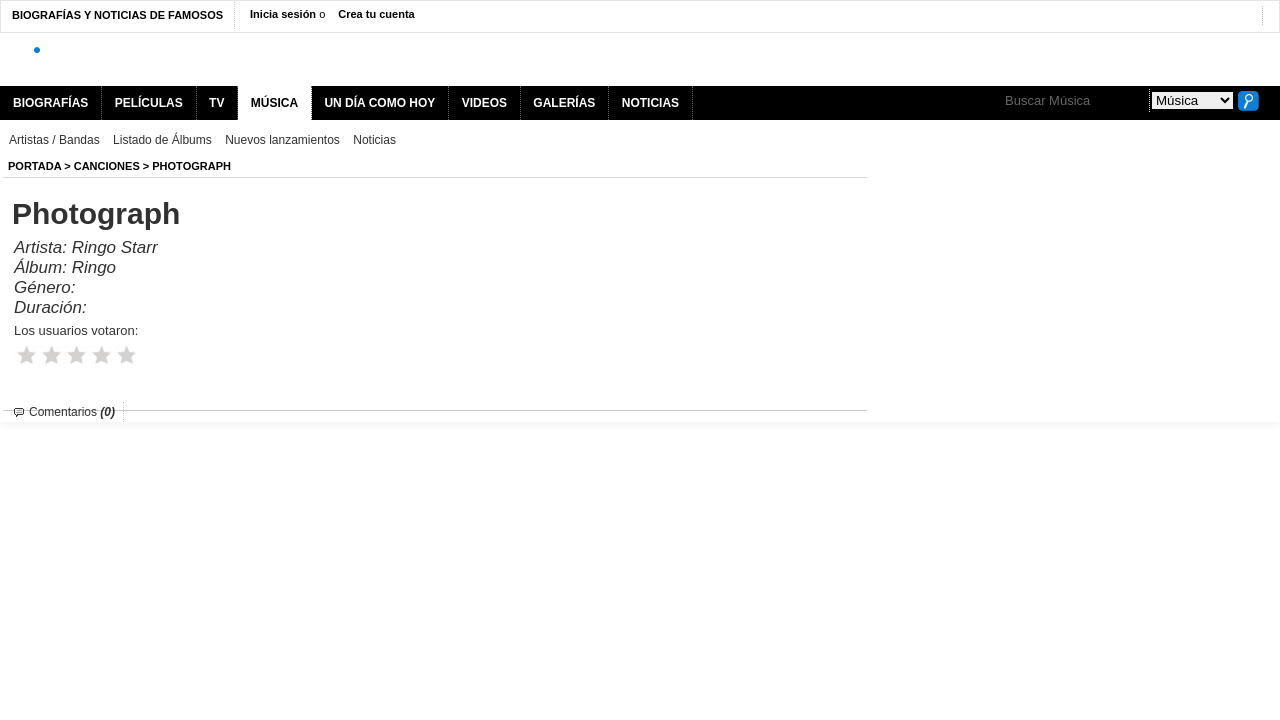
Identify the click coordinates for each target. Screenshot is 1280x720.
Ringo (94, 267)
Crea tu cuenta (376, 14)
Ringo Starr (115, 247)
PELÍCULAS (149, 103)
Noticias (374, 140)
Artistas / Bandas (54, 140)
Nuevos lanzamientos (282, 140)
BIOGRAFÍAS (50, 103)
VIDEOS (484, 103)
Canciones (107, 166)
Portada (34, 166)
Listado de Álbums (162, 140)
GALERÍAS (564, 103)
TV (216, 103)
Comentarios (72, 412)
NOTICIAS (650, 103)
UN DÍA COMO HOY (379, 103)
